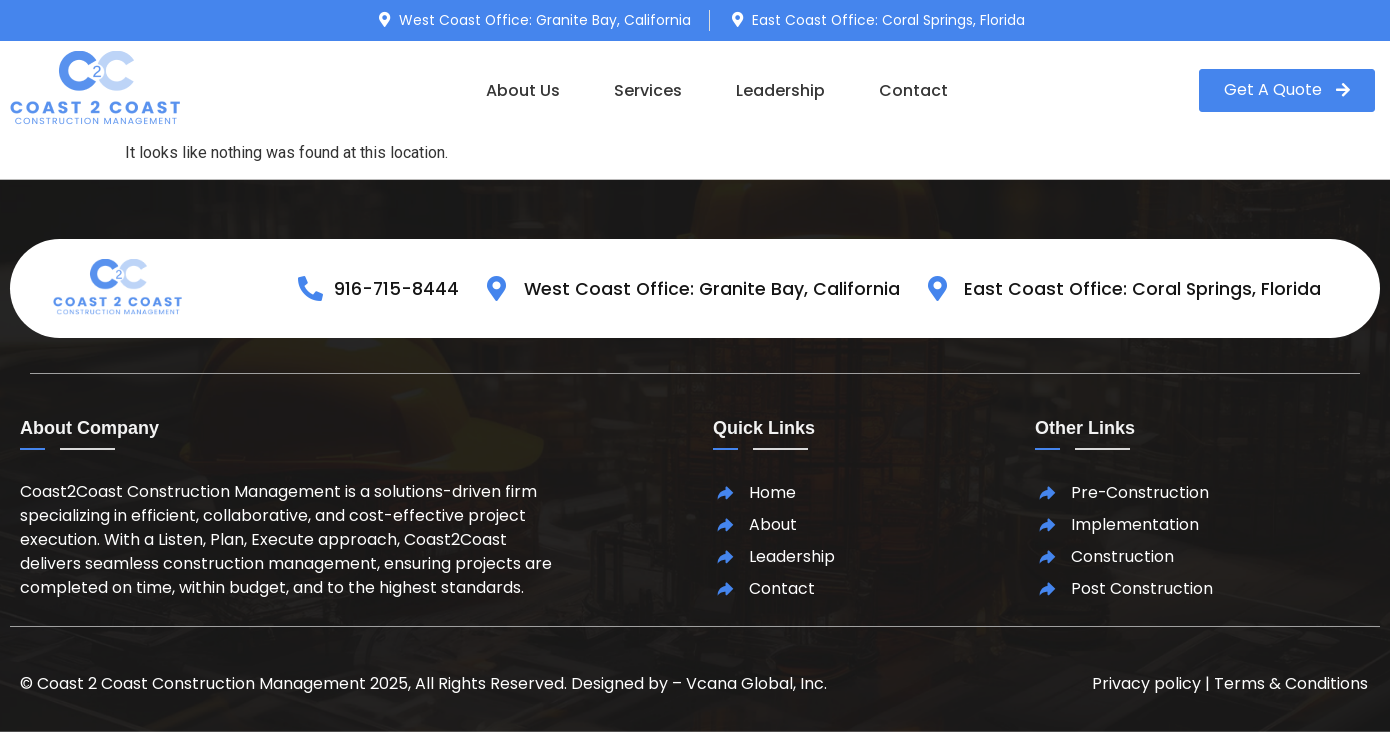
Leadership (780, 90)
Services (648, 90)
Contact (913, 90)
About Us (523, 90)
